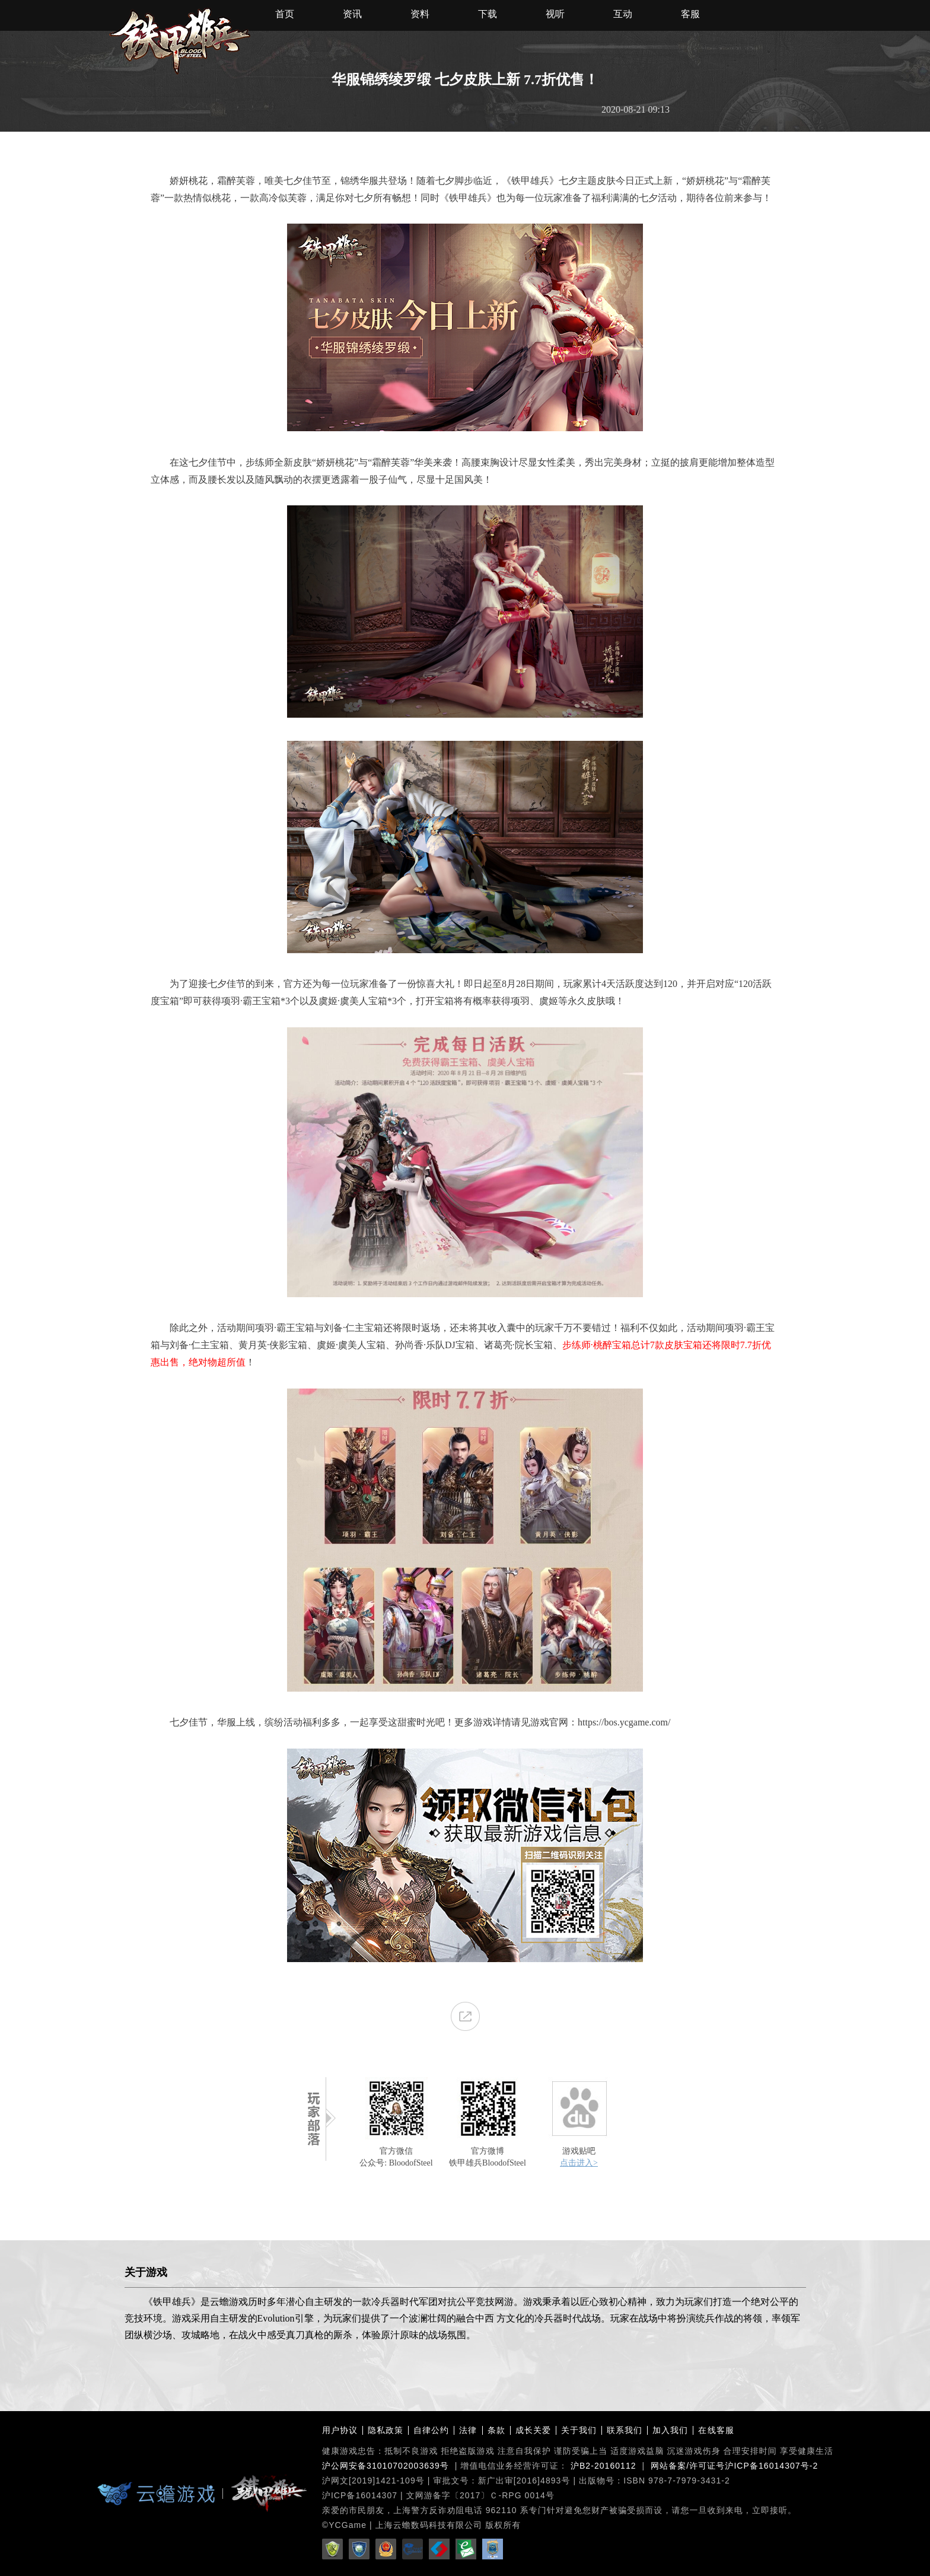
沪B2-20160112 (603, 2465)
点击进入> (579, 2162)
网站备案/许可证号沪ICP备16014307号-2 (734, 2465)
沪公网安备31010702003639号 (385, 2465)
